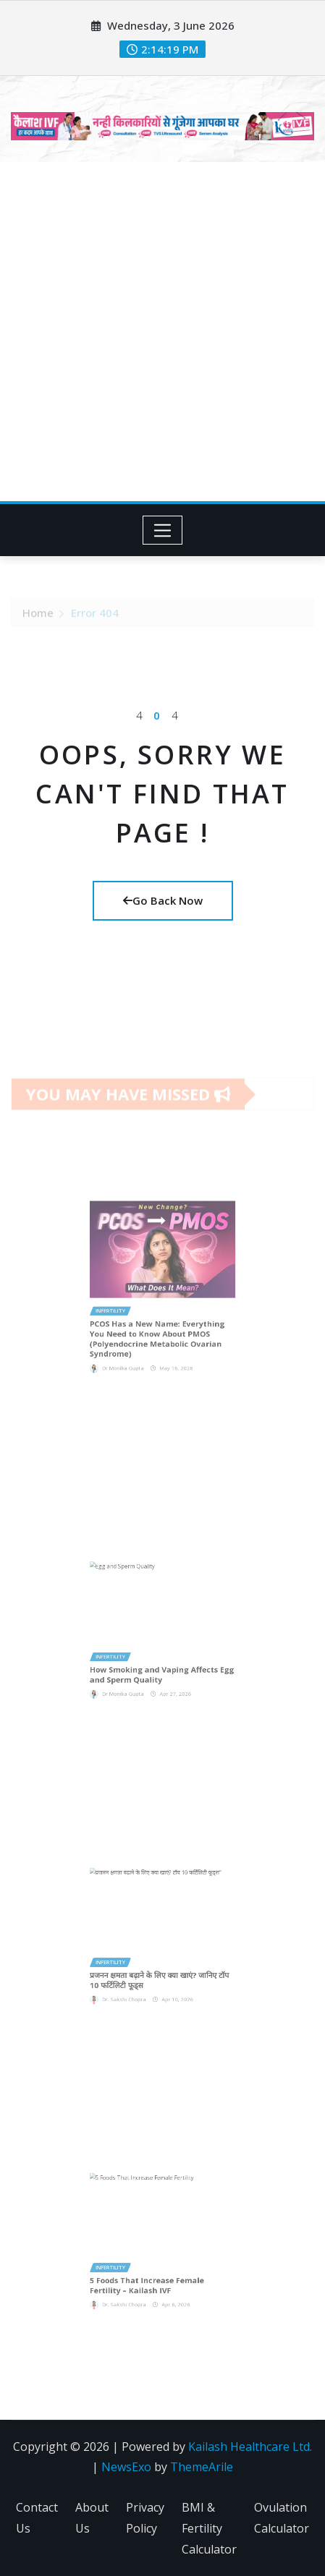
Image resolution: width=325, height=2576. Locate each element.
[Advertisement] (162, 331)
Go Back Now (163, 900)
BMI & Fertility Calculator (209, 2528)
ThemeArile (201, 2467)
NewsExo (126, 2467)
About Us (92, 2517)
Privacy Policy (145, 2517)
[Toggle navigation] (162, 530)
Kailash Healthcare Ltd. (250, 2447)
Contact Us (37, 2517)
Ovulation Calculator (281, 2517)
